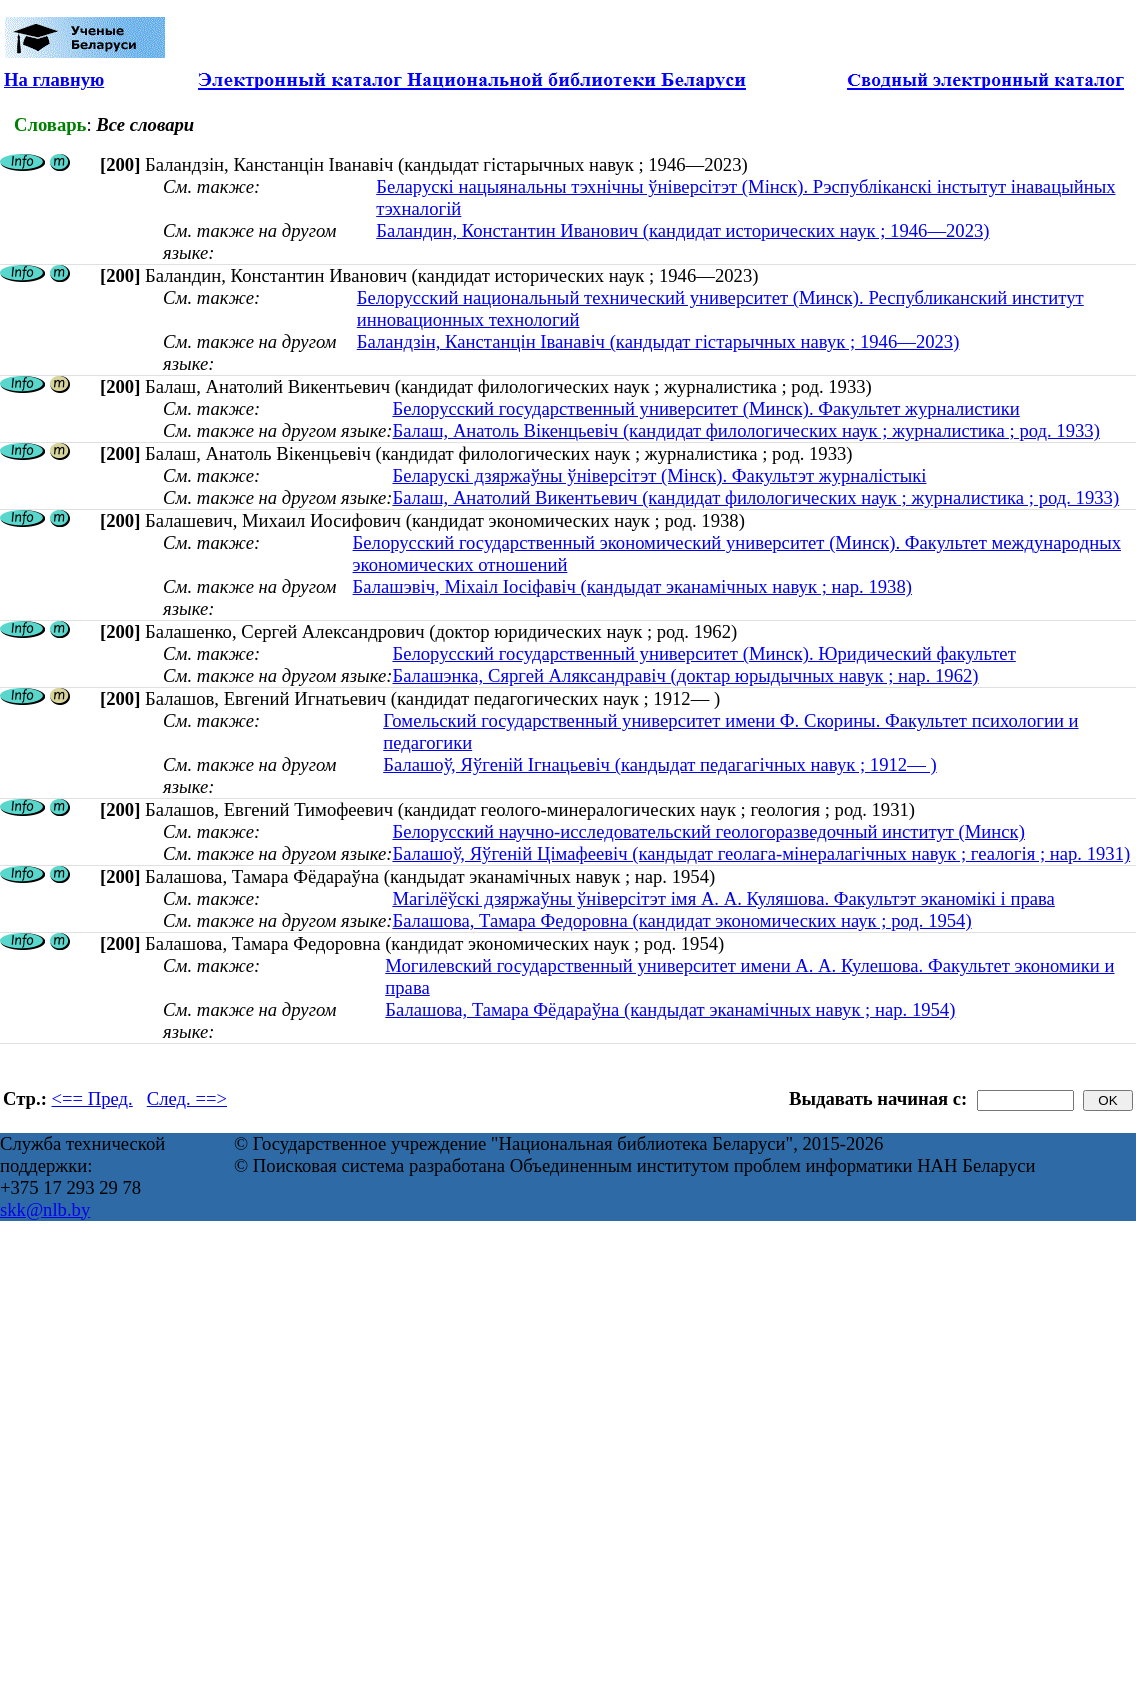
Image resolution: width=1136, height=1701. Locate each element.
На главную (54, 79)
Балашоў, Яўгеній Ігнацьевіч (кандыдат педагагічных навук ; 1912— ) (659, 764)
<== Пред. (92, 1098)
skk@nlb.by (45, 1209)
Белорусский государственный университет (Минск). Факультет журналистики (705, 408)
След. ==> (187, 1098)
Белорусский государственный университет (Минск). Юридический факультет (703, 653)
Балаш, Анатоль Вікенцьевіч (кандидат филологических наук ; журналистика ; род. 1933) (745, 430)
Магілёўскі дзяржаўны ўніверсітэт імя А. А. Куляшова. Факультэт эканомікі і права (723, 898)
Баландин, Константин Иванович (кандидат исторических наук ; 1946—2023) (682, 230)
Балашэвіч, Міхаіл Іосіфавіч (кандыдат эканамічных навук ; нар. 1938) (632, 586)
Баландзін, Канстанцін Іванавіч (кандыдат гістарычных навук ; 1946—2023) (658, 341)
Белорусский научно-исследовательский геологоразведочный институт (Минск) (708, 831)
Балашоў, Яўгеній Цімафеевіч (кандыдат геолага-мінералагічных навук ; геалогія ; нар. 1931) (761, 853)
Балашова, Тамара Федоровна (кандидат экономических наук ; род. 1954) (681, 920)
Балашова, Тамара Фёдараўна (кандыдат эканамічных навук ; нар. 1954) (670, 1009)
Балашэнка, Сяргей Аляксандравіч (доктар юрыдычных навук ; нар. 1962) (685, 675)
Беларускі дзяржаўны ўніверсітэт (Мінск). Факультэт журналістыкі (659, 475)
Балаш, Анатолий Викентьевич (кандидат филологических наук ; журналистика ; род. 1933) (755, 497)
